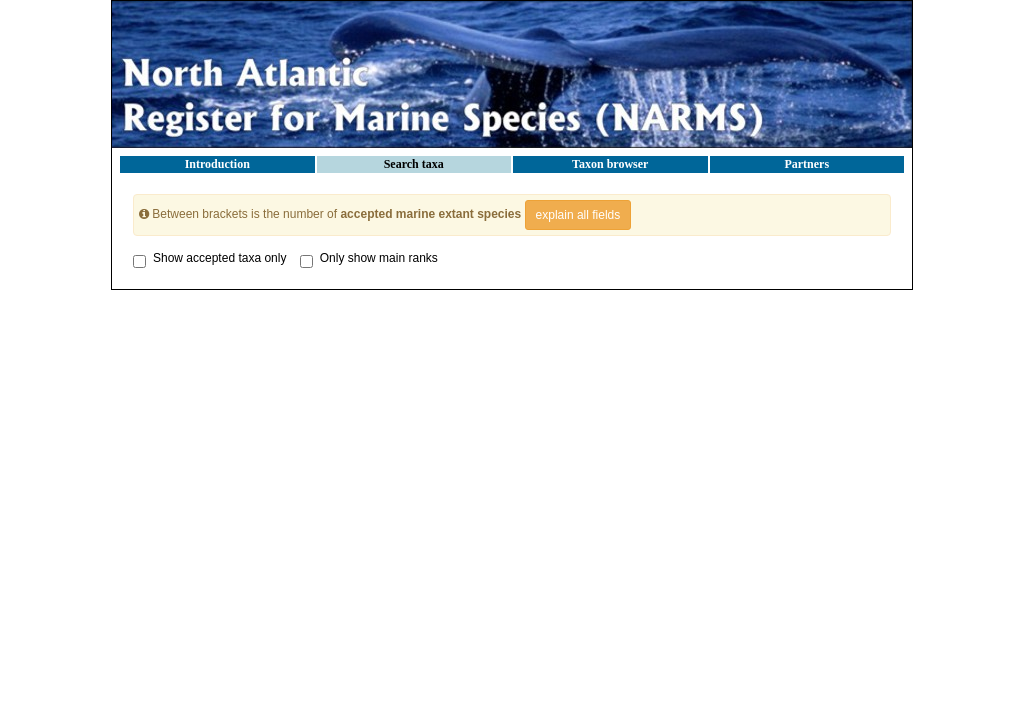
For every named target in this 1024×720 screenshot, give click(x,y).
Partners (806, 164)
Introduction (217, 164)
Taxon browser (610, 164)
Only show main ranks (369, 258)
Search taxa (414, 164)
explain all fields (578, 215)
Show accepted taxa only (209, 258)
